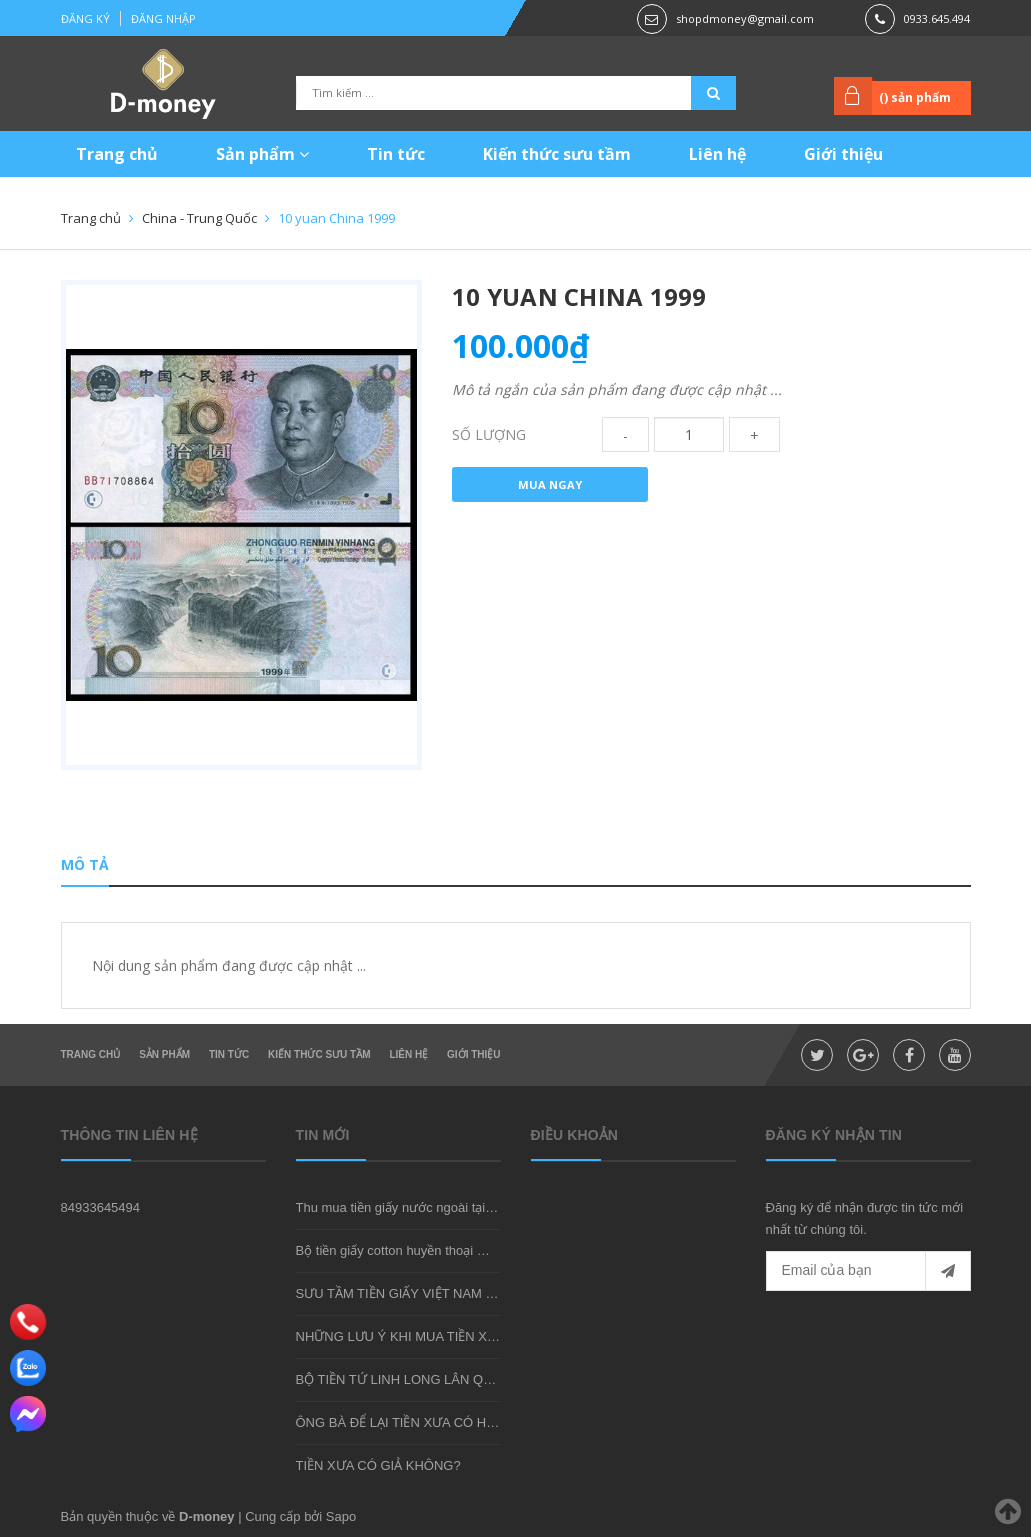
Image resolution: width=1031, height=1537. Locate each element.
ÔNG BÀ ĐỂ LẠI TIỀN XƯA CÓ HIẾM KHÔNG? (431, 1422)
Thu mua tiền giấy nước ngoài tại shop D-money (435, 1207)
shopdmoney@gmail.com (745, 18)
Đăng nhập (163, 18)
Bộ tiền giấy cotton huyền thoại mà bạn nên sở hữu (443, 1250)
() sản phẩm (915, 97)
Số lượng (489, 434)
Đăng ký (85, 18)
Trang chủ (117, 154)
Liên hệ (717, 154)
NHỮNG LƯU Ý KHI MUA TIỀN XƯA (401, 1336)
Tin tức (396, 154)
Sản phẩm (262, 154)
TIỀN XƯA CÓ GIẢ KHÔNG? (378, 1465)
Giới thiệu (843, 154)
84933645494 (101, 1207)
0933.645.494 (937, 18)
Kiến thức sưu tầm (557, 154)
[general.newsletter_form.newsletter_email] (868, 1271)
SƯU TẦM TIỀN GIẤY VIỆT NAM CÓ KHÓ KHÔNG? (446, 1293)
